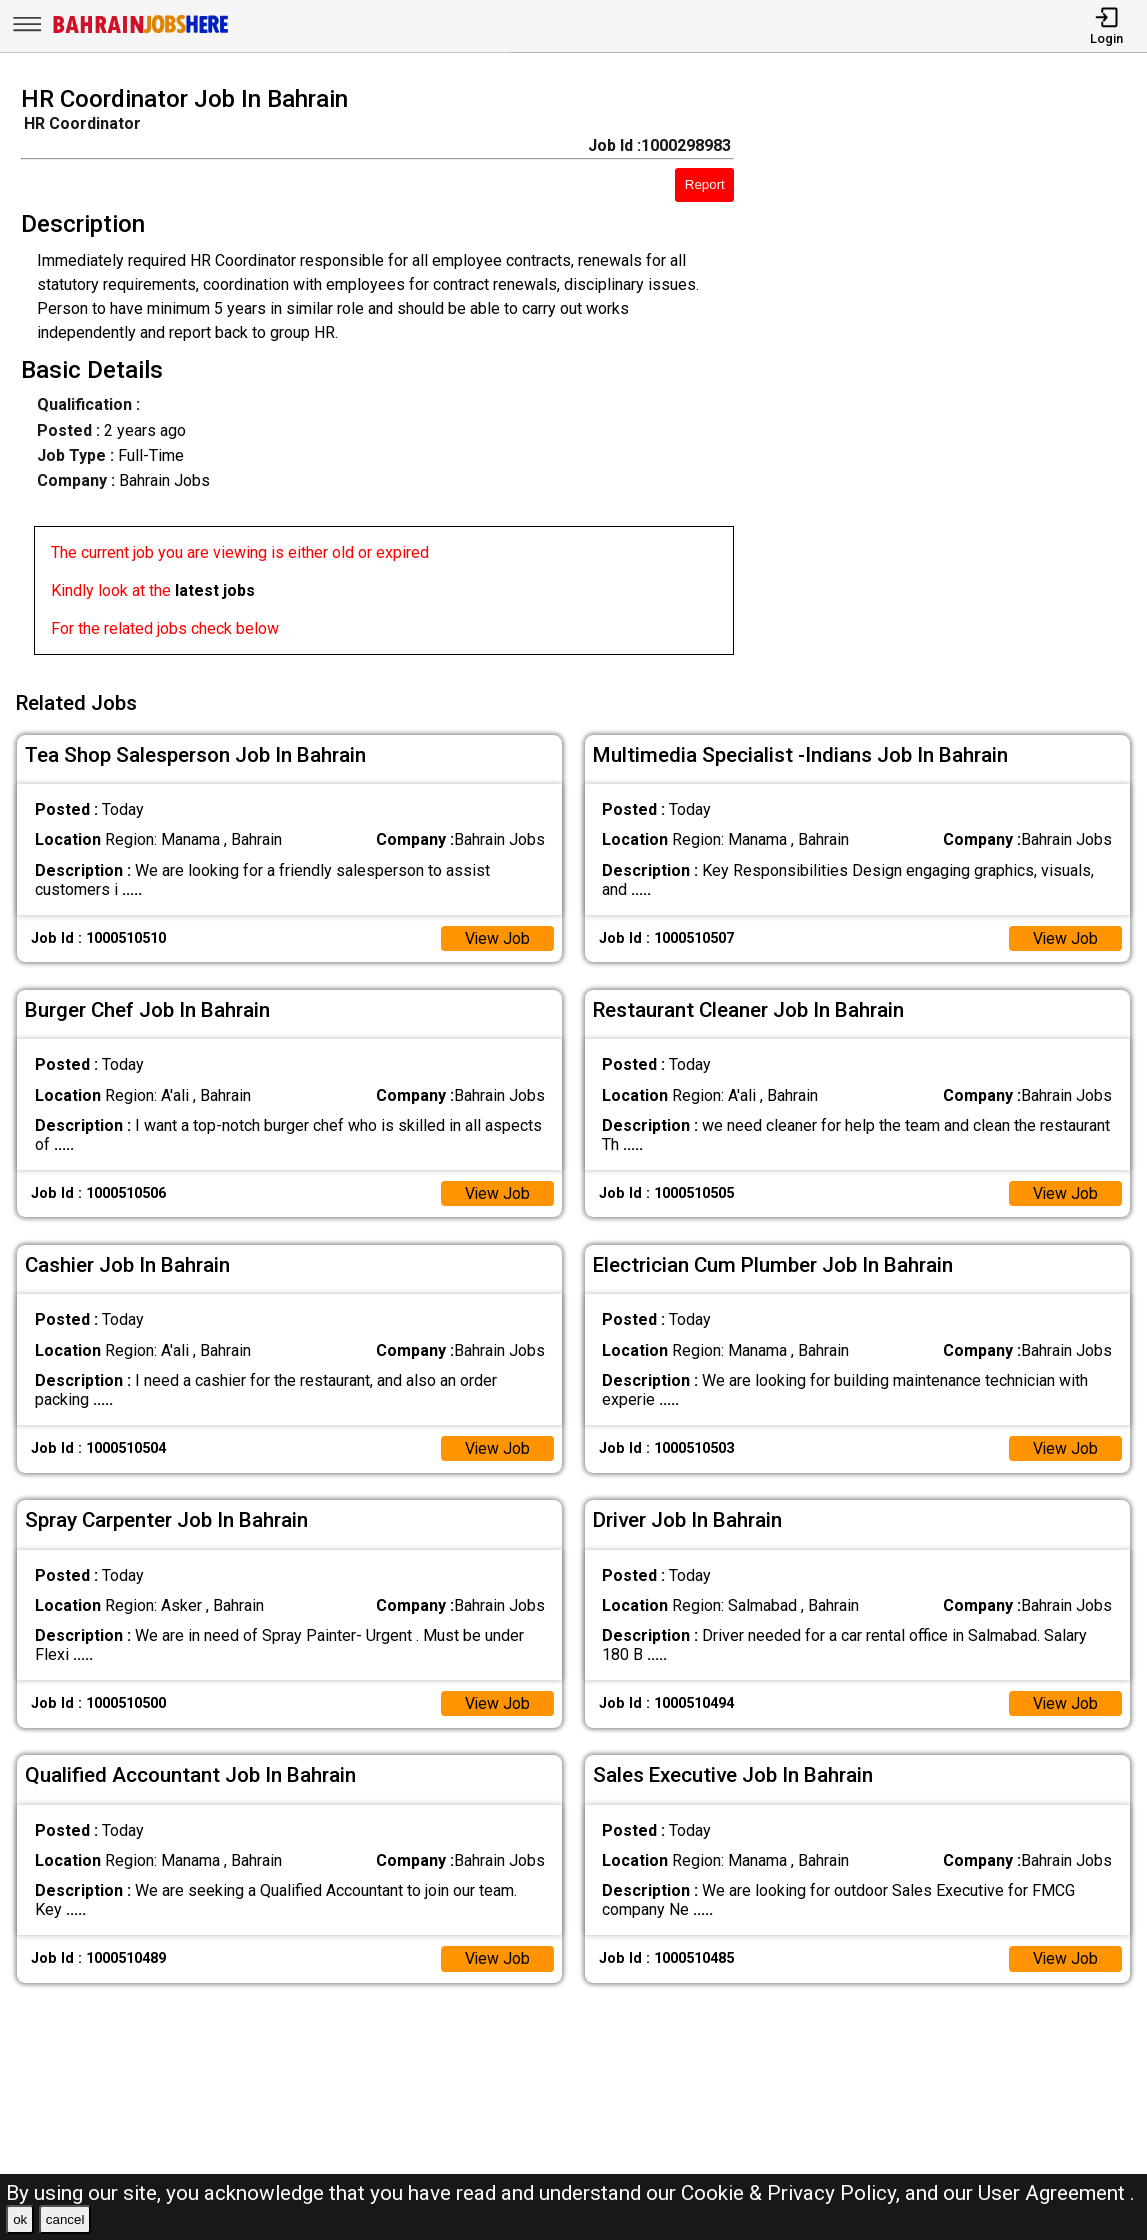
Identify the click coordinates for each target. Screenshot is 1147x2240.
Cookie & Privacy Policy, (793, 2193)
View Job (497, 936)
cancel (65, 2219)
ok (20, 2219)
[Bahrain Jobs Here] (141, 31)
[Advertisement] (955, 376)
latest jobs (215, 590)
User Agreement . (1056, 2193)
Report (705, 184)
